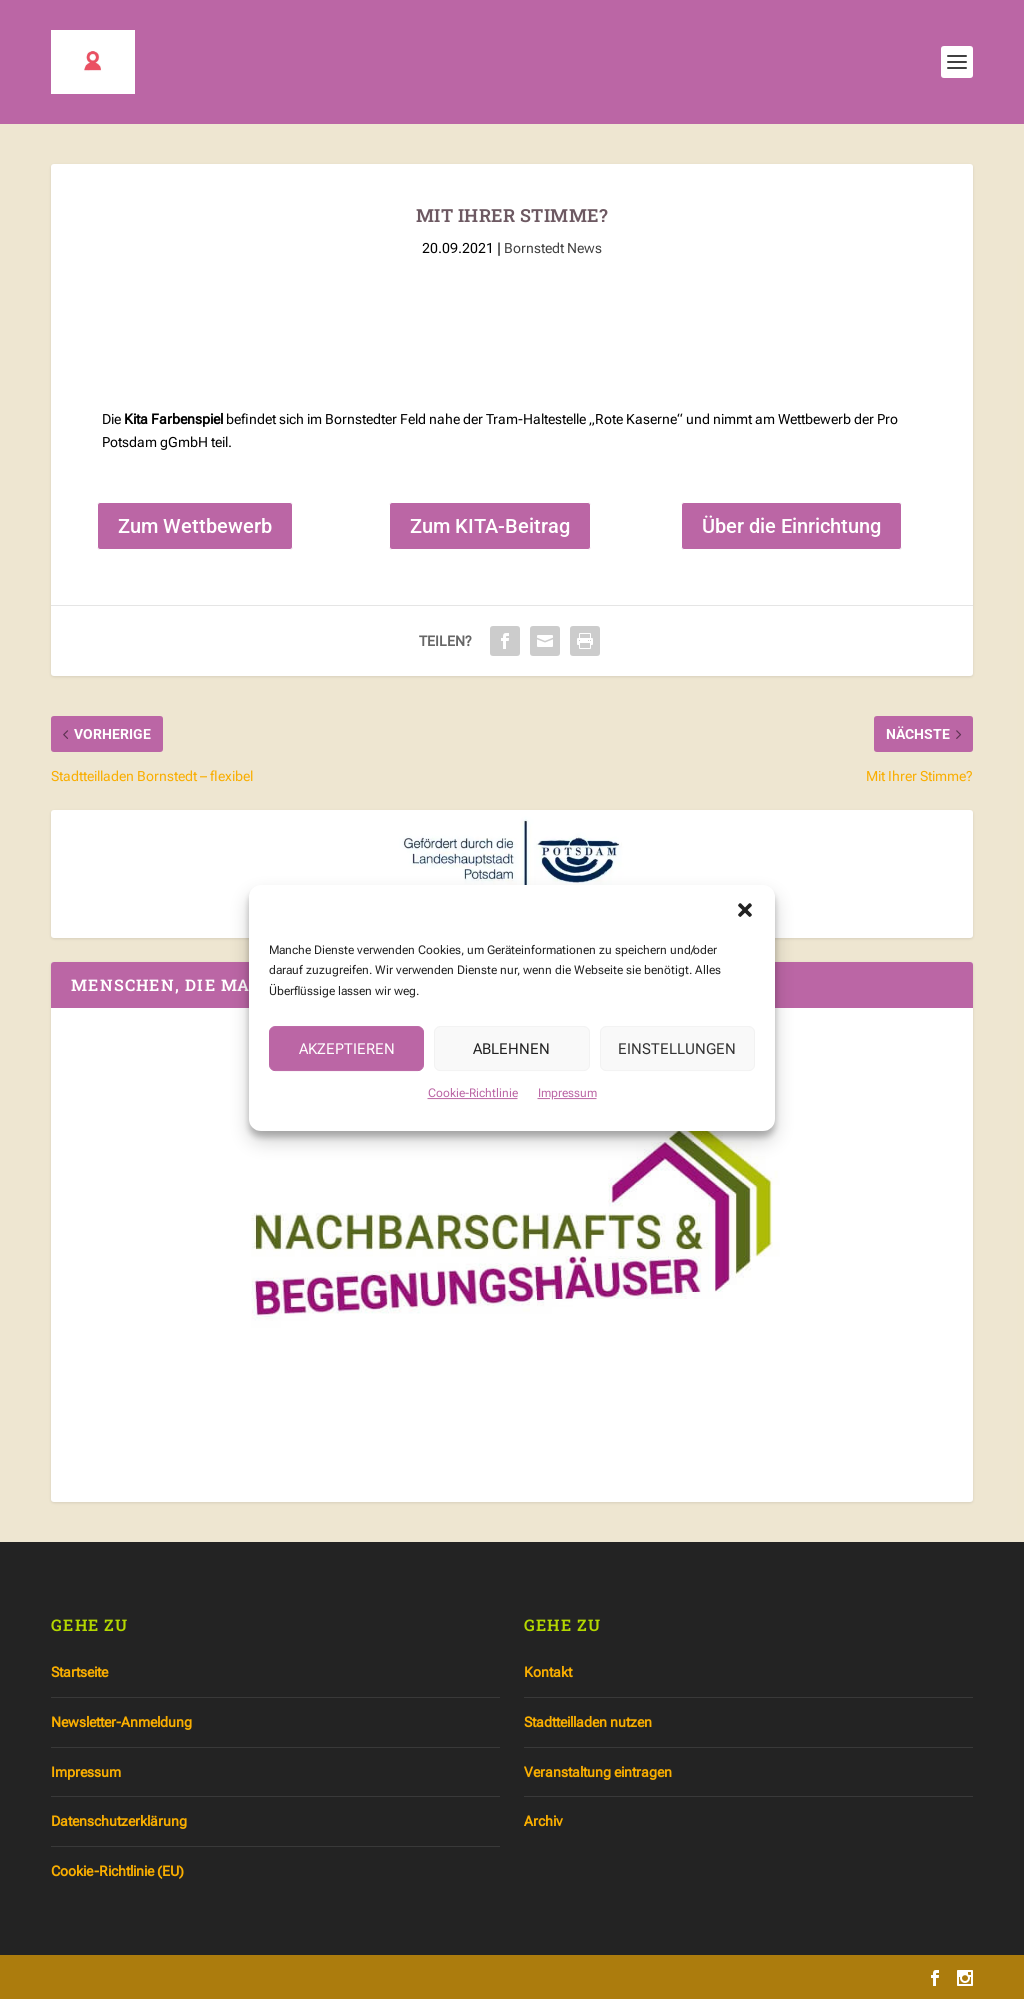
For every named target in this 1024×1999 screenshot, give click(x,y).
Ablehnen (511, 1078)
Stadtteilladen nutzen (588, 1722)
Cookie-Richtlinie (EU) (117, 1871)
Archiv (543, 1821)
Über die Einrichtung (791, 526)
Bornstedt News (553, 248)
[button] (745, 940)
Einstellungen (677, 1078)
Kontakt (548, 1672)
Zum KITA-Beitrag (490, 526)
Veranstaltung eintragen (598, 1772)
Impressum (567, 1123)
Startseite (79, 1672)
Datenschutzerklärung (119, 1821)
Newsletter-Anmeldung (121, 1722)
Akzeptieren (347, 1078)
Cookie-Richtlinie (473, 1123)
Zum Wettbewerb (195, 526)
